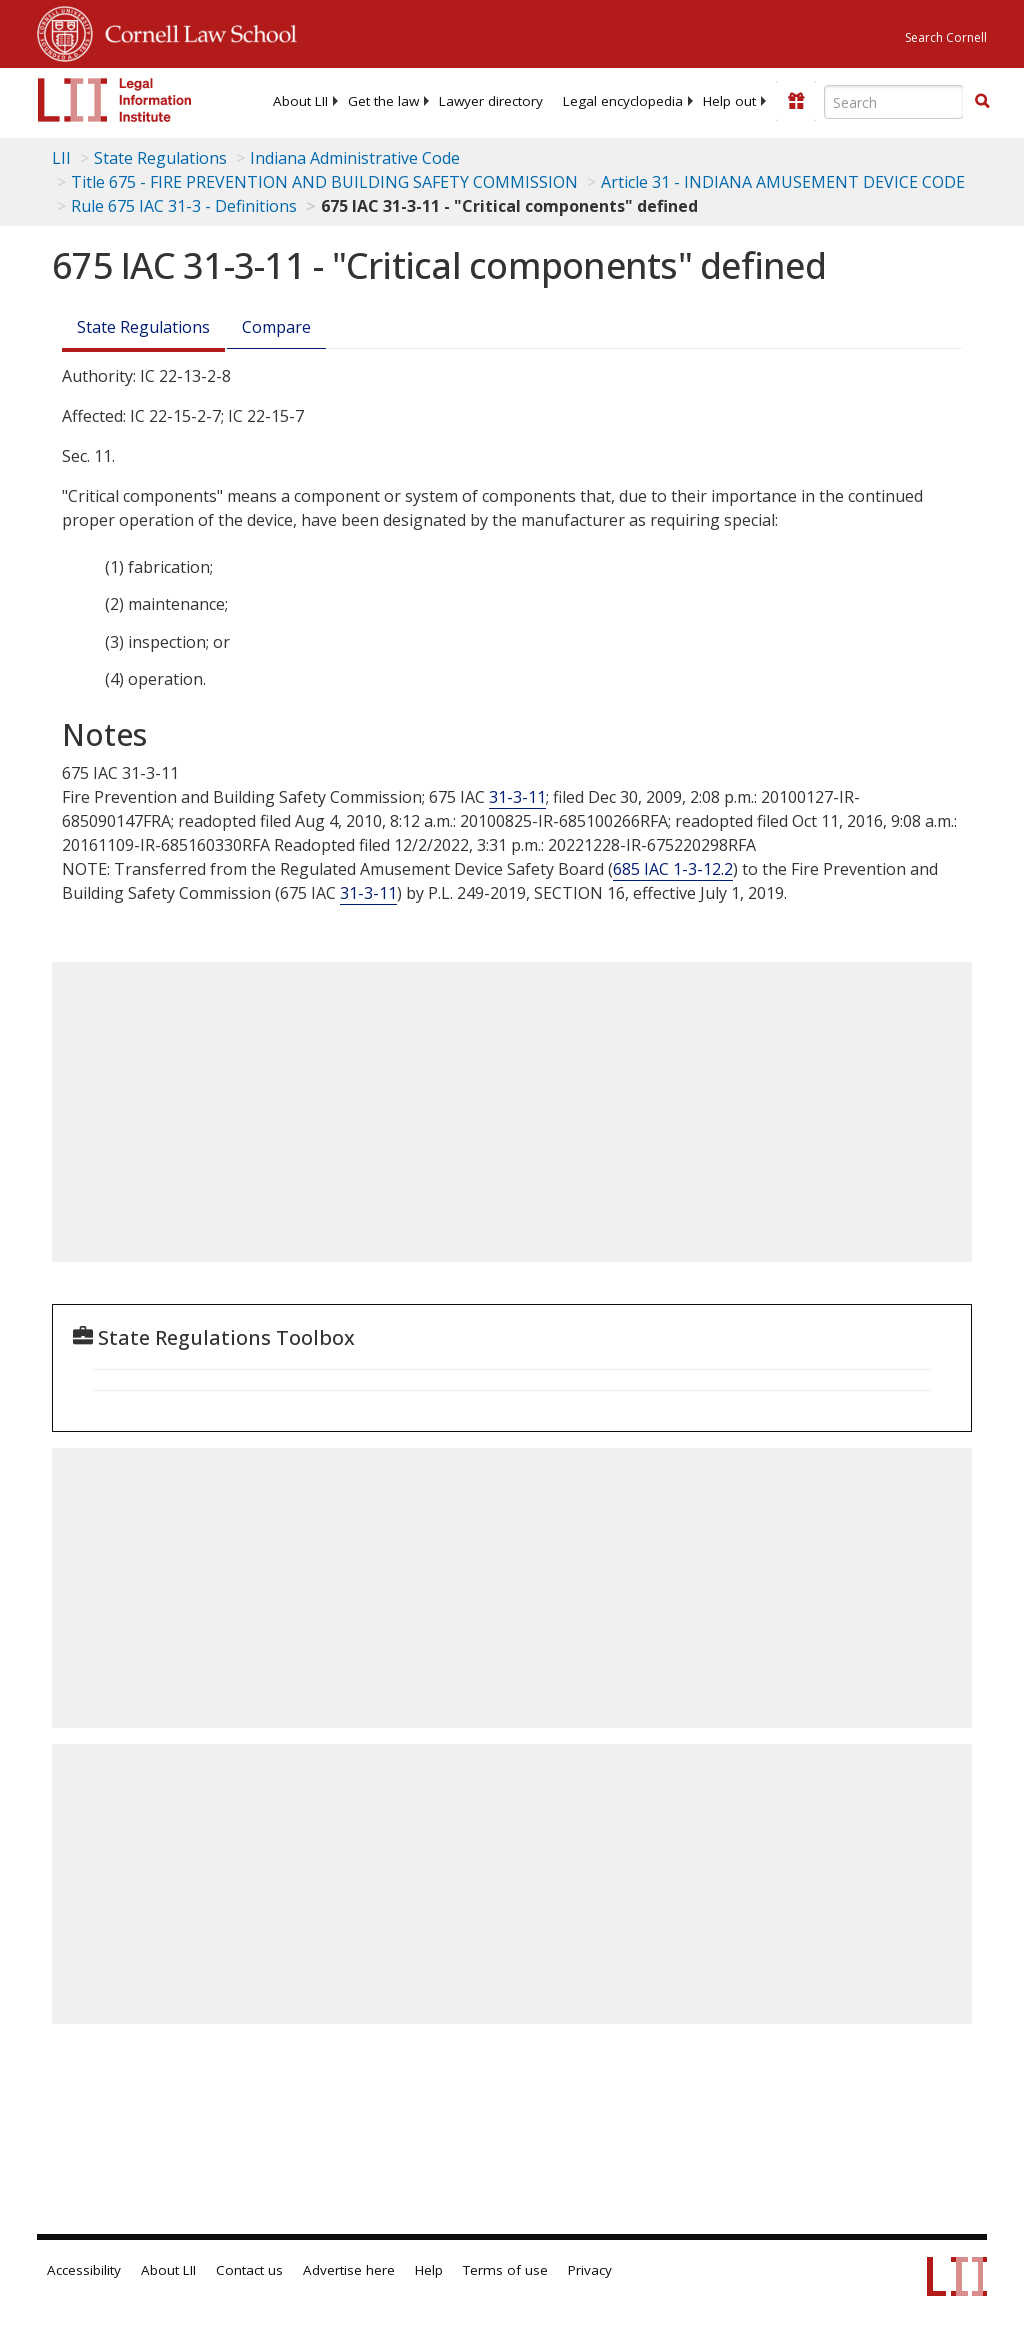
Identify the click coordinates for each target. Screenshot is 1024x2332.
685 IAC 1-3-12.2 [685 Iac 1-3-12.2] (673, 869)
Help (429, 2270)
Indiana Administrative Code (355, 158)
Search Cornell (946, 37)
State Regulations (160, 158)
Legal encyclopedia (623, 101)
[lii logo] (115, 100)
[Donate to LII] (796, 101)
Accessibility (84, 2270)
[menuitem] (300, 101)
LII (61, 158)
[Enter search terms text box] (894, 102)
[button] (982, 101)
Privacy (590, 2270)
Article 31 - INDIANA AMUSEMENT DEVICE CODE (783, 182)
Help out (729, 101)
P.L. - (477, 893)
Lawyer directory (491, 101)
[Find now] (982, 102)
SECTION (579, 893)
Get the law (383, 101)
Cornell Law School (195, 31)
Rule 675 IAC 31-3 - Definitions (184, 206)
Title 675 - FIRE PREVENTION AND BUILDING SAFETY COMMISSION (324, 182)
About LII (300, 101)
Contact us (249, 2270)
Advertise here (349, 2270)
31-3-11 (517, 797)
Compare (276, 327)
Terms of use (505, 2270)
